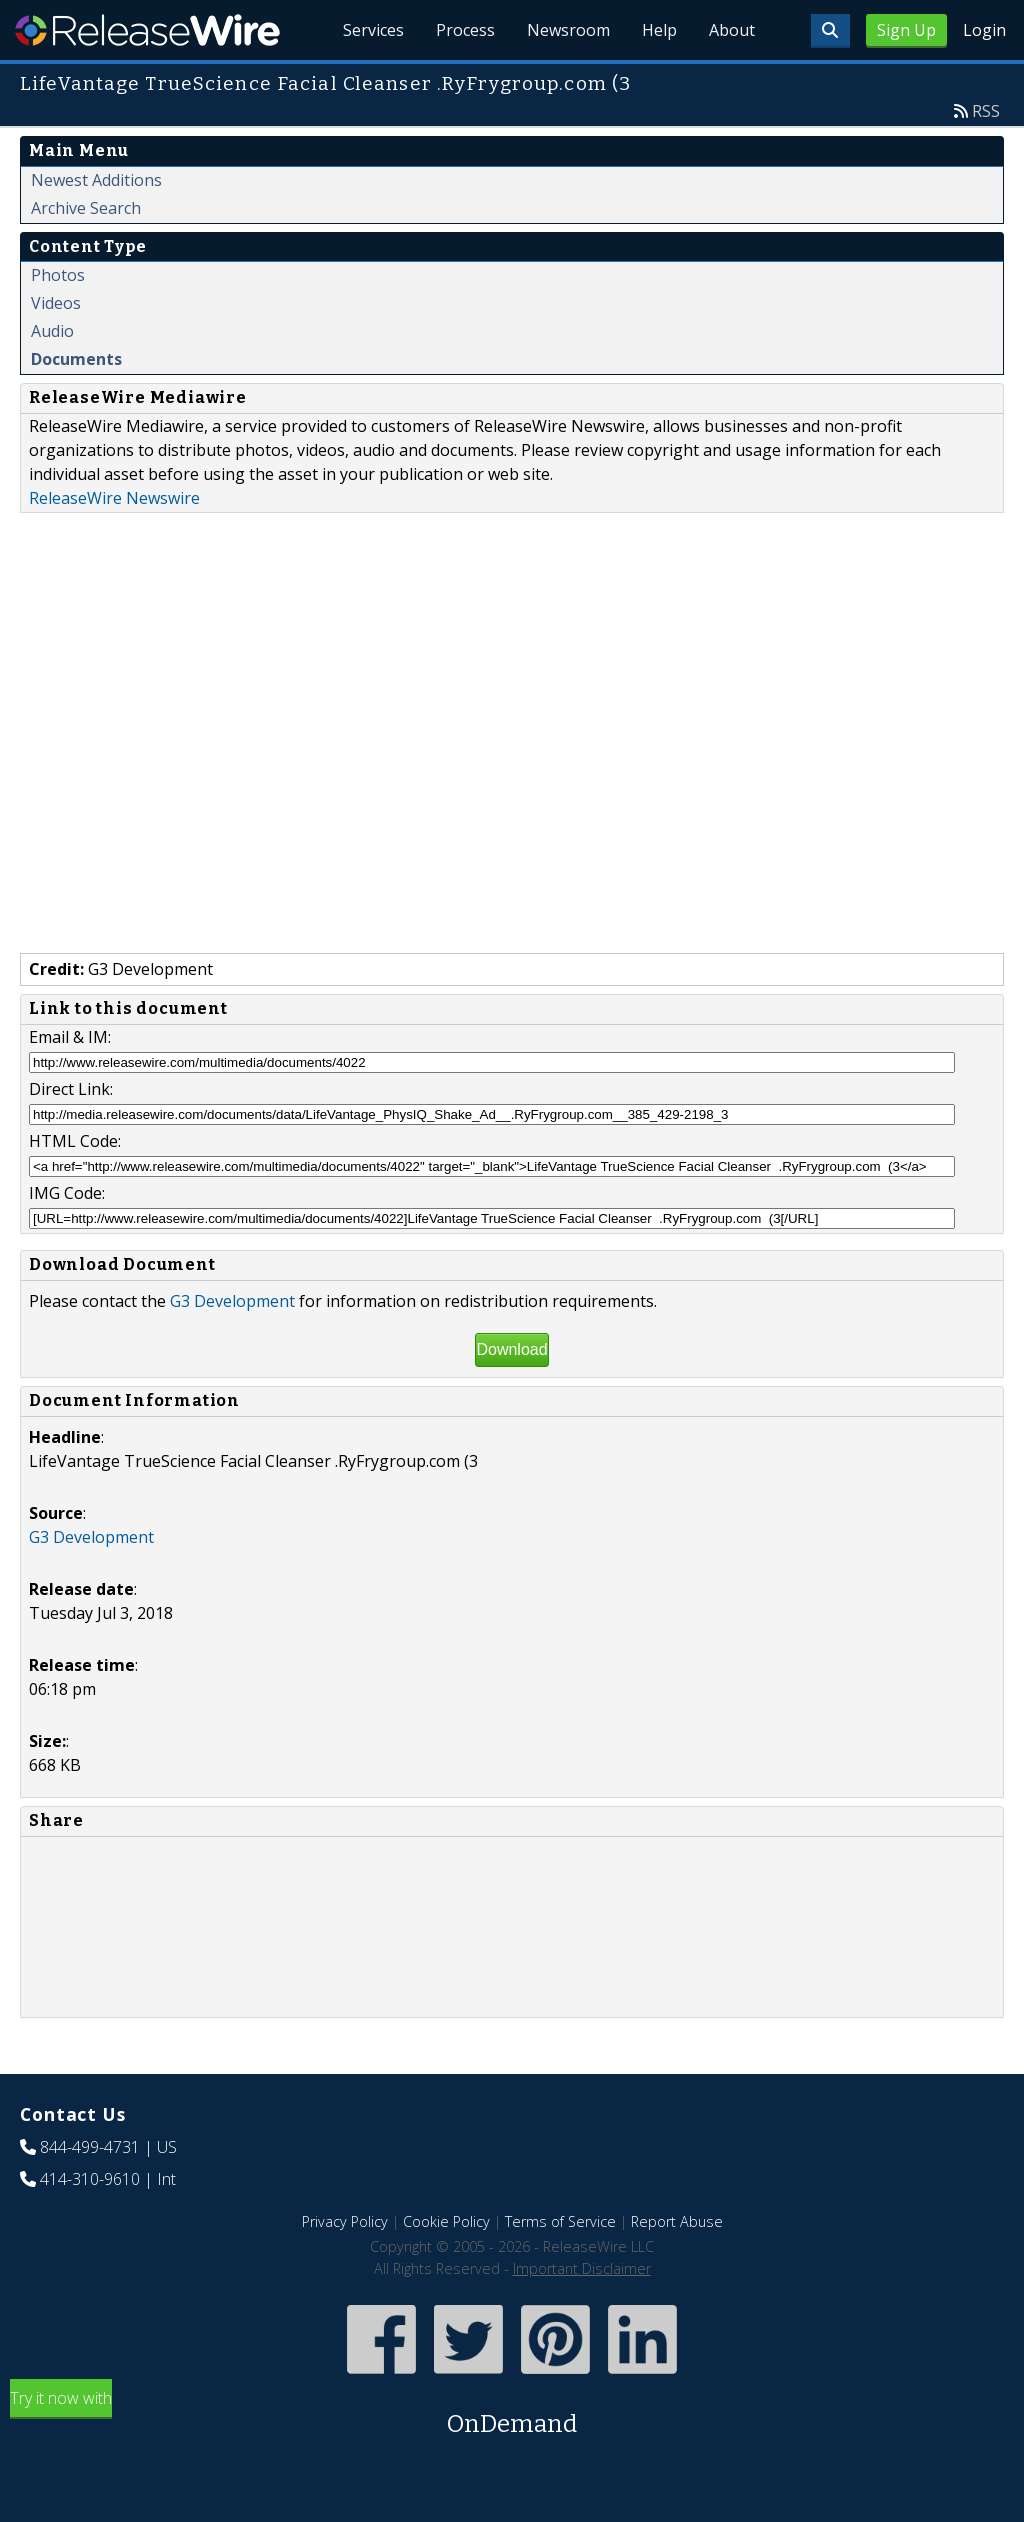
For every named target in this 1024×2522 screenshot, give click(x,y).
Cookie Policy (446, 2221)
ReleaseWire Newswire (114, 498)
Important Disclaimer (582, 2268)
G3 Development (232, 1301)
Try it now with (512, 2414)
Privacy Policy (345, 2221)
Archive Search (86, 208)
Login (984, 30)
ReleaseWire (147, 30)
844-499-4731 (90, 2147)
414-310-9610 (90, 2179)
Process (465, 30)
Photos (58, 275)
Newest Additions (96, 180)
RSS (986, 111)
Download (511, 1349)
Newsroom (568, 30)
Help (659, 30)
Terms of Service (560, 2221)
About (732, 30)
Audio (52, 331)
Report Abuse (677, 2221)
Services (373, 30)
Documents (76, 359)
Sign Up (906, 30)
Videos (56, 303)
